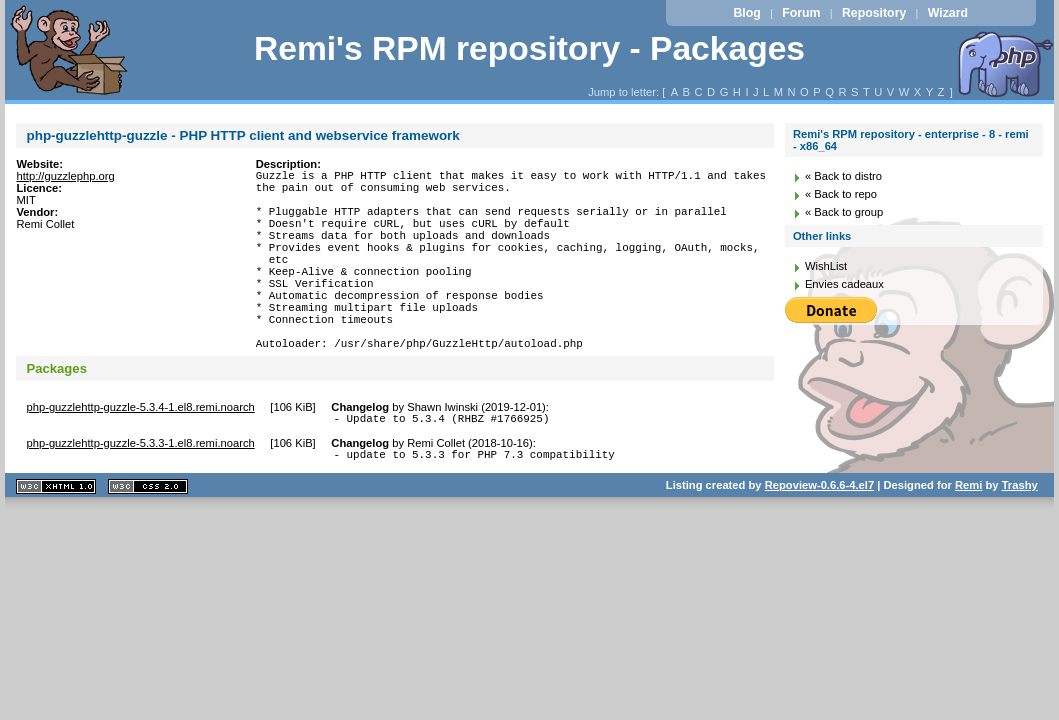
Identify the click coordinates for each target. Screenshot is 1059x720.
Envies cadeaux (844, 284)
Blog (746, 13)
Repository (874, 13)
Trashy (1020, 536)
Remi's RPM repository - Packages (529, 48)
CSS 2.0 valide (148, 537)
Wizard (948, 13)
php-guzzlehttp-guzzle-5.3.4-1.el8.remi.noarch (140, 452)
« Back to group (844, 212)
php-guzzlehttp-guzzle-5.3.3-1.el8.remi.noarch (140, 491)
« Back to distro (843, 176)
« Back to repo (841, 194)
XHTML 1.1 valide (56, 537)
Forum (801, 13)
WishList (826, 266)
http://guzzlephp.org (65, 176)
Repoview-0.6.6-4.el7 (819, 536)
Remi (968, 536)
